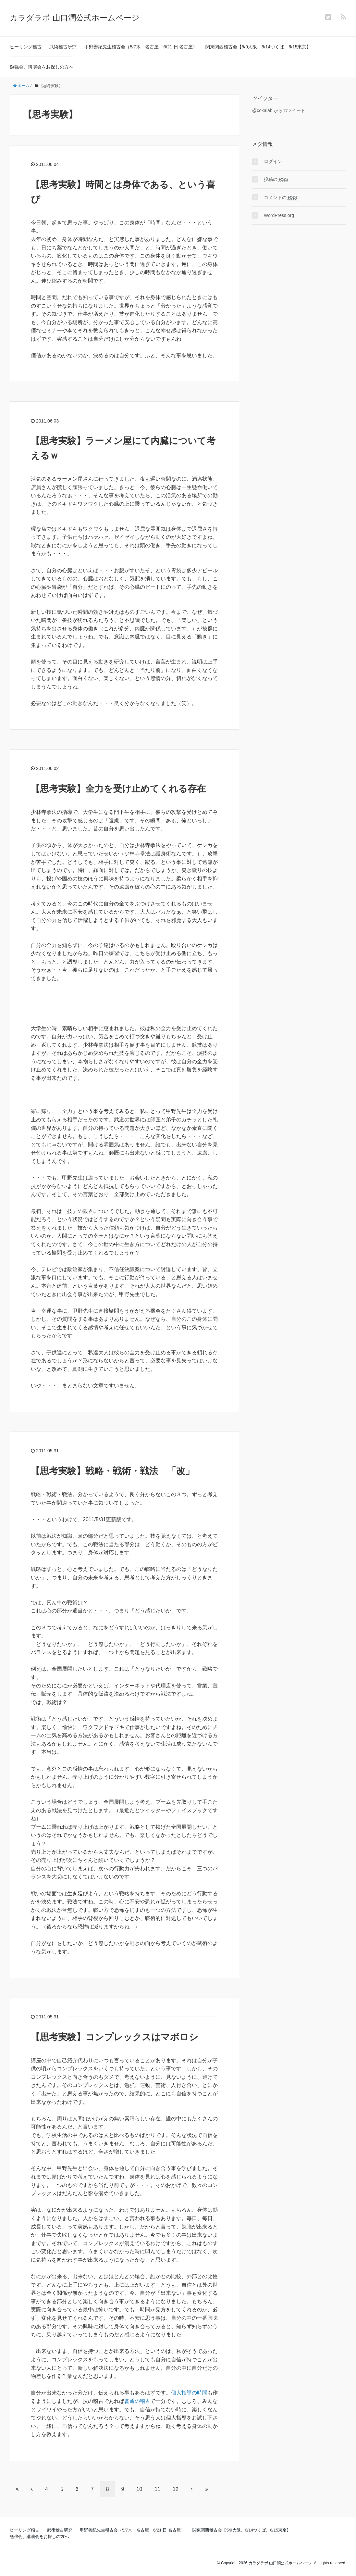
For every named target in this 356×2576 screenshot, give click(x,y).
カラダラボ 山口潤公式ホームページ (75, 17)
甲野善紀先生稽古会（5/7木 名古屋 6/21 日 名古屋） (141, 46)
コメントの (280, 197)
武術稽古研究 (63, 46)
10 (139, 2489)
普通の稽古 (137, 2401)
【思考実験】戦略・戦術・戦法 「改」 (112, 1471)
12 (175, 2489)
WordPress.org (279, 215)
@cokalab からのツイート (278, 110)
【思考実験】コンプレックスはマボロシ (114, 2037)
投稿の (276, 179)
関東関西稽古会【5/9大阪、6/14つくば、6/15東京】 (258, 46)
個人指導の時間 (189, 2392)
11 (157, 2489)
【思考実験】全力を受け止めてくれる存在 (118, 789)
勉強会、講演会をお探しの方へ (41, 66)
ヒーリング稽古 (26, 46)
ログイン (273, 161)
